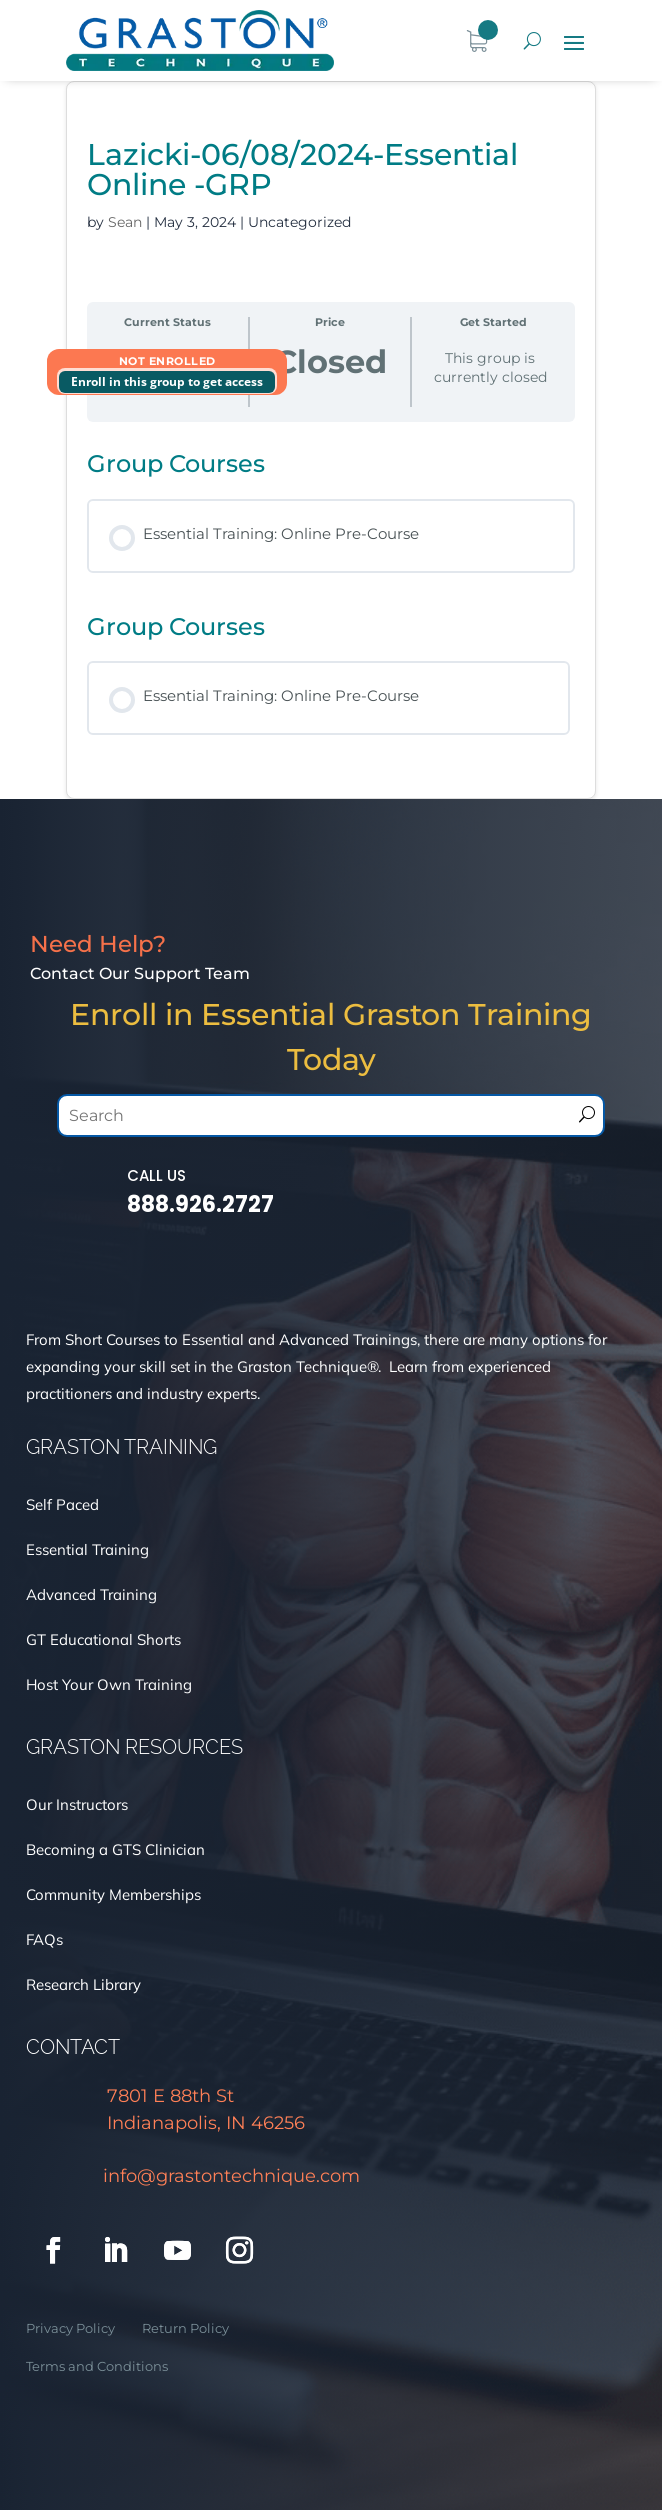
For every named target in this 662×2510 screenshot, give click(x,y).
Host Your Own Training (111, 1684)
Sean (125, 222)
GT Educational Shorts (103, 1639)
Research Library (83, 1984)
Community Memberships (113, 1894)
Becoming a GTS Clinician (117, 1849)
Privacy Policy (70, 2328)
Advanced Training (93, 1594)
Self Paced (62, 1504)
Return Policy (185, 2328)
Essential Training (87, 1549)
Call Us (156, 1175)
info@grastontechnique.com (231, 2176)
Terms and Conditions (97, 2366)
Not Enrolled (167, 361)
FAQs (44, 1939)
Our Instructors (77, 1804)
